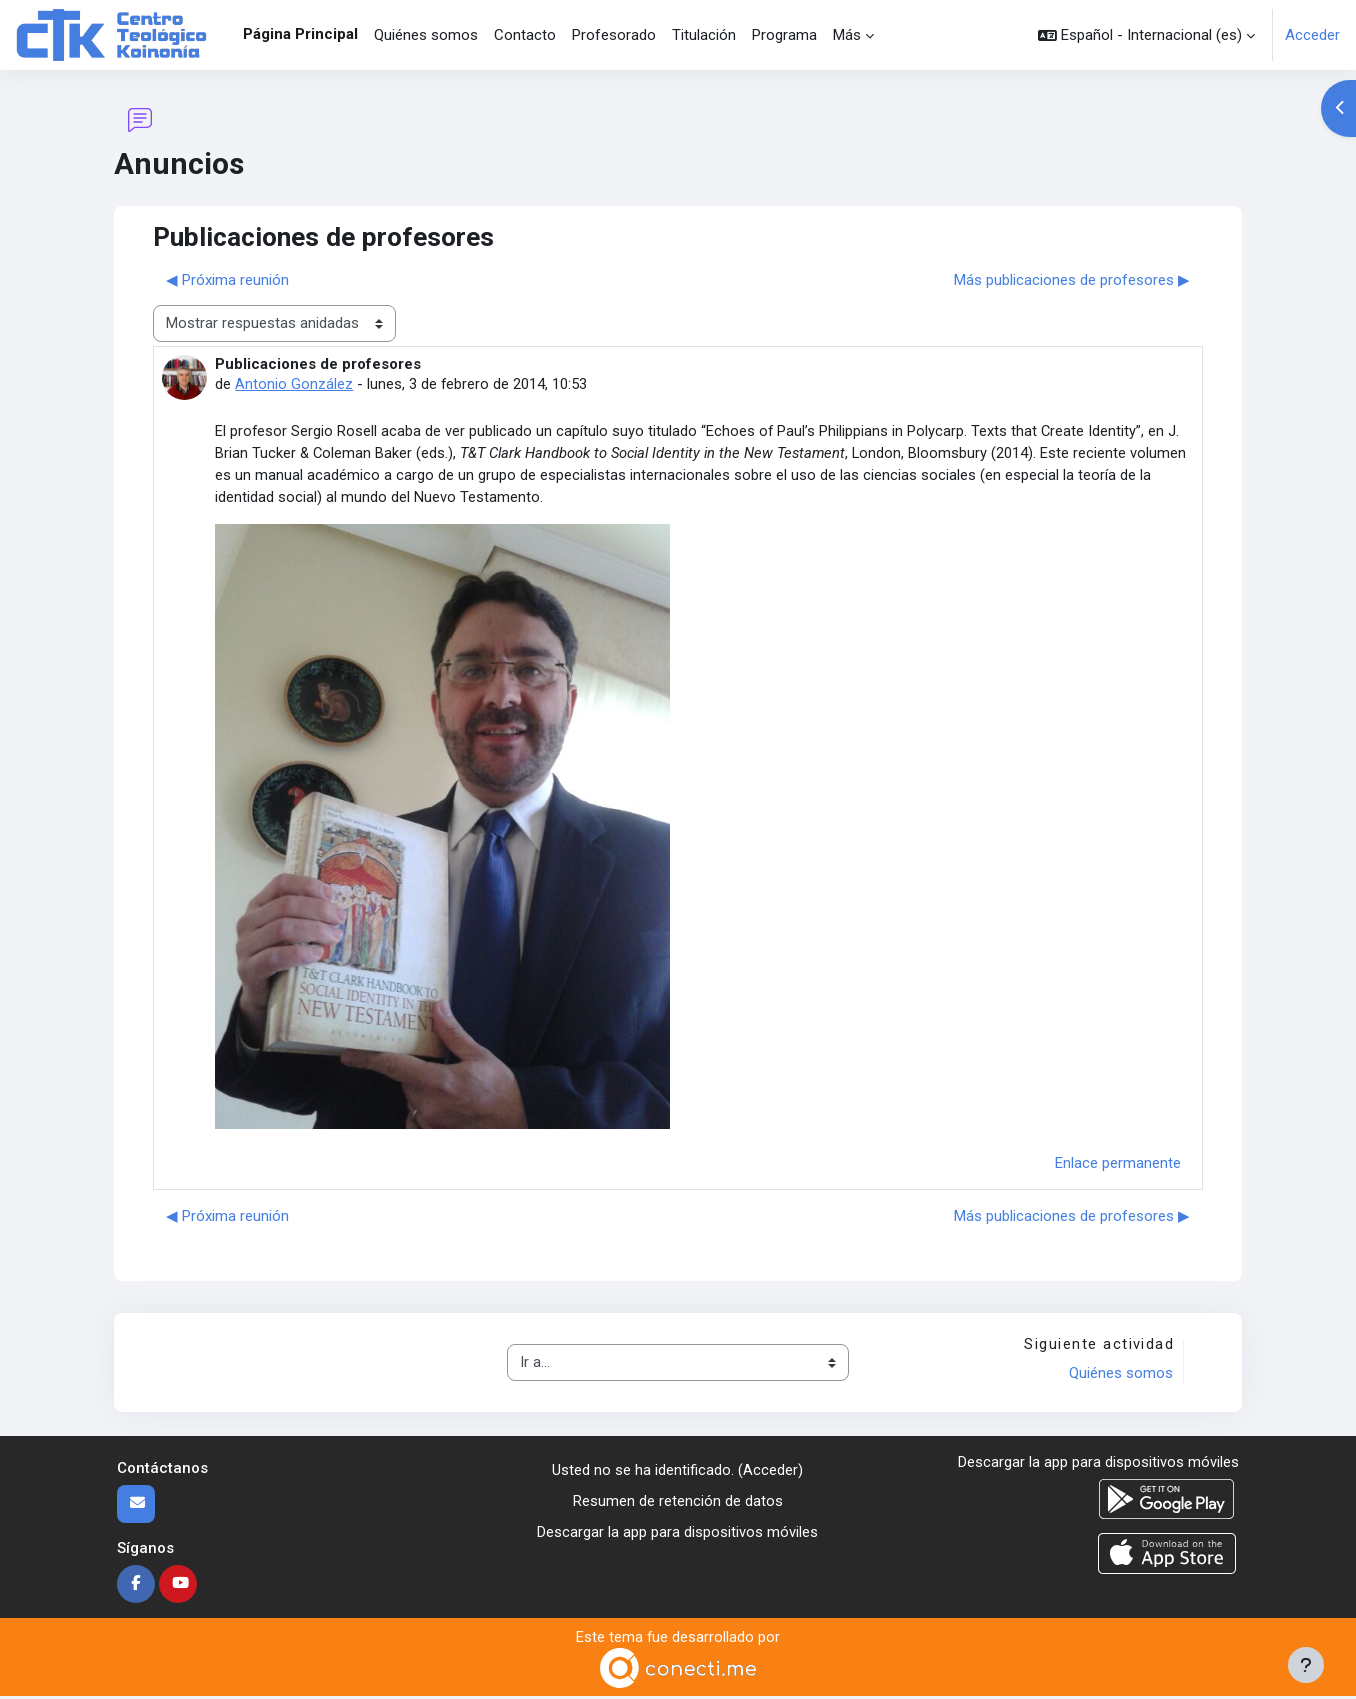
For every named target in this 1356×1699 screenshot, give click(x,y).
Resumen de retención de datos (678, 1503)
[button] (1146, 35)
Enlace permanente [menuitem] (1118, 1165)
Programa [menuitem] (784, 35)
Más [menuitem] (847, 35)
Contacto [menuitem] (525, 35)
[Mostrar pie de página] (1306, 1665)
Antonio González (294, 384)
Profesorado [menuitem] (614, 35)
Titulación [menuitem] (704, 35)
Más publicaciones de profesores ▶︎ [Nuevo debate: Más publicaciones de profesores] (1072, 280)
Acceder (1312, 35)
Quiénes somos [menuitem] (426, 35)
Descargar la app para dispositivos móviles (677, 1533)
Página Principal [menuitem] (300, 34)
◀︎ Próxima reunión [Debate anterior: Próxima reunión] (227, 280)
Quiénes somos (1121, 1376)
